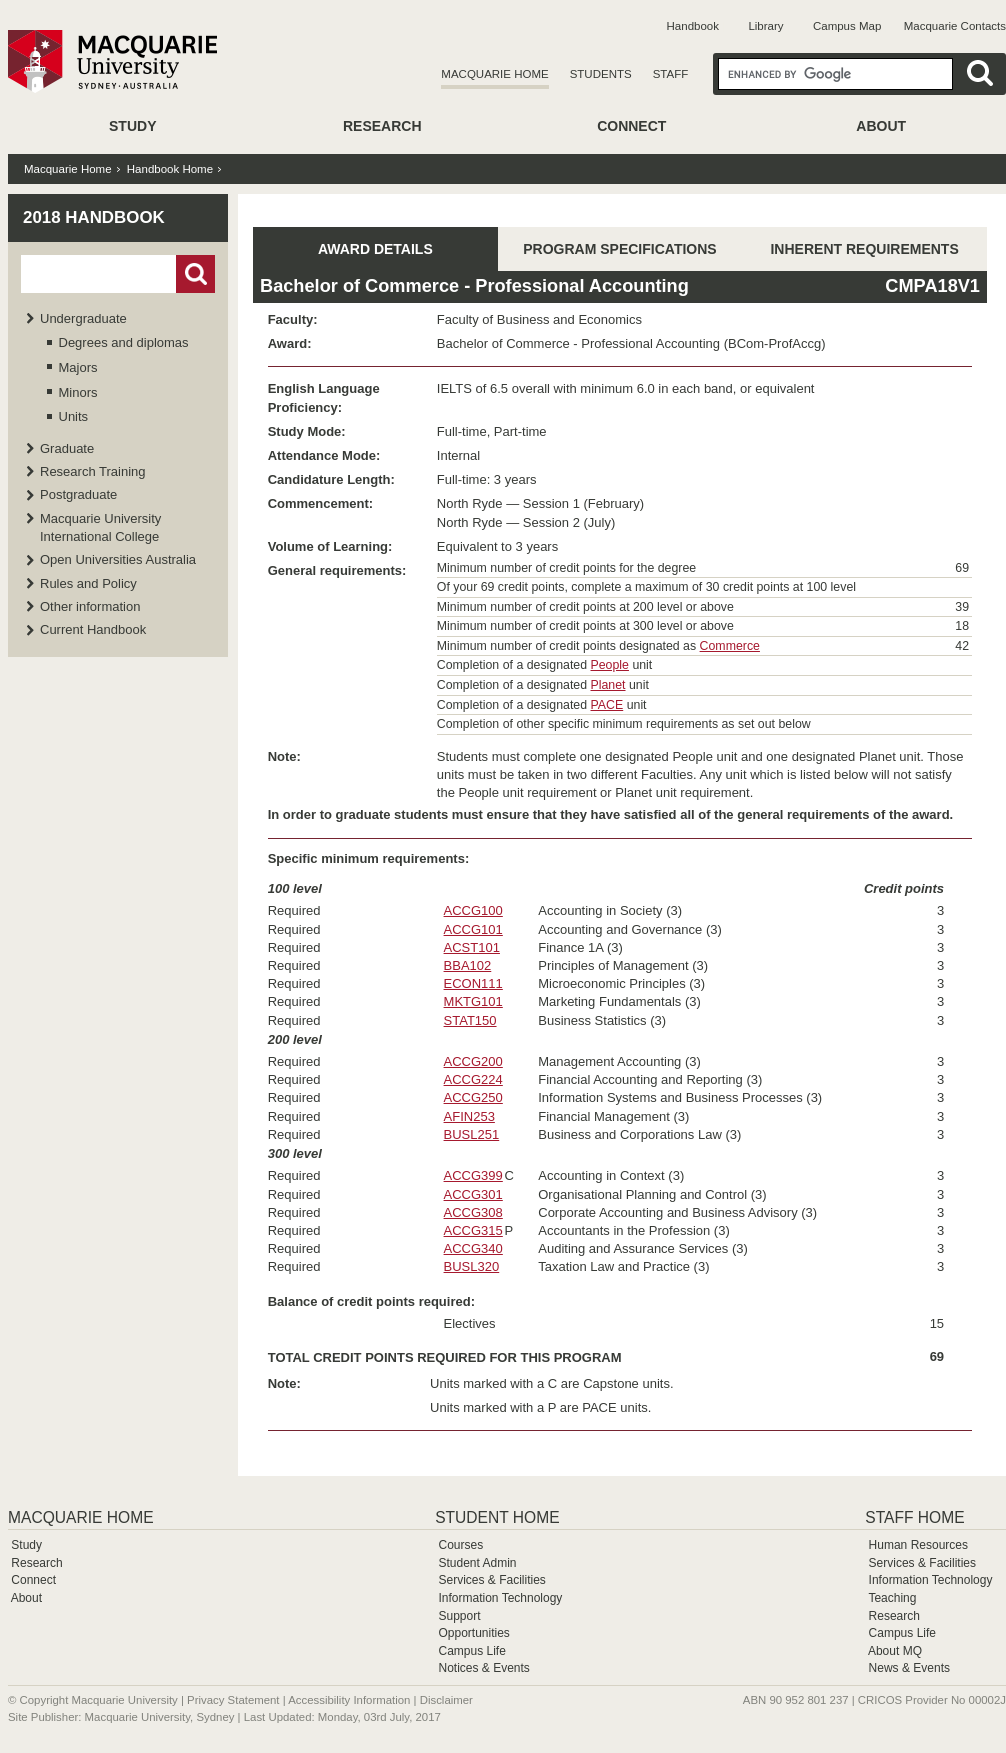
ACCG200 (473, 1061)
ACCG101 (473, 929)
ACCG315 (473, 1230)
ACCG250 (473, 1097)
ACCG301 (473, 1194)
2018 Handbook (94, 217)
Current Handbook (93, 629)
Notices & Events (483, 1668)
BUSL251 (472, 1134)
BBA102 (468, 965)
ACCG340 (473, 1248)
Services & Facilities (491, 1580)
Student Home (497, 1517)
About (881, 126)
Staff (671, 74)
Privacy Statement (233, 1700)
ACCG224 (473, 1079)
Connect (631, 126)
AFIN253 (469, 1116)
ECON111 (473, 983)
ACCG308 (473, 1212)
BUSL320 (472, 1266)
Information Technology (500, 1598)
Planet (608, 685)
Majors (78, 367)
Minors (78, 392)
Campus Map (847, 26)
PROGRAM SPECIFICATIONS (619, 249)
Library (765, 26)
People (610, 665)
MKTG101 (473, 1001)
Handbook (693, 26)
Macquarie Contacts (955, 26)
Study (132, 126)
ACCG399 (473, 1175)
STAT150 (470, 1020)
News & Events (909, 1668)
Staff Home (914, 1517)
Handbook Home (170, 169)
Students (601, 74)
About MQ (895, 1651)
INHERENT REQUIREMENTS (864, 249)
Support (459, 1616)
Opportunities (473, 1633)
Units (74, 416)
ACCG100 (473, 910)
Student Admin (477, 1563)
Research (382, 126)
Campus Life (471, 1651)
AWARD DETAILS (375, 249)
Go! (195, 274)
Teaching (892, 1598)
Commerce (730, 646)
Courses (460, 1545)
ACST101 (472, 947)
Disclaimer (446, 1700)
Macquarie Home (494, 74)
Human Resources (918, 1545)
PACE (607, 705)
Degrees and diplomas (124, 342)
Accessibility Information (349, 1700)
